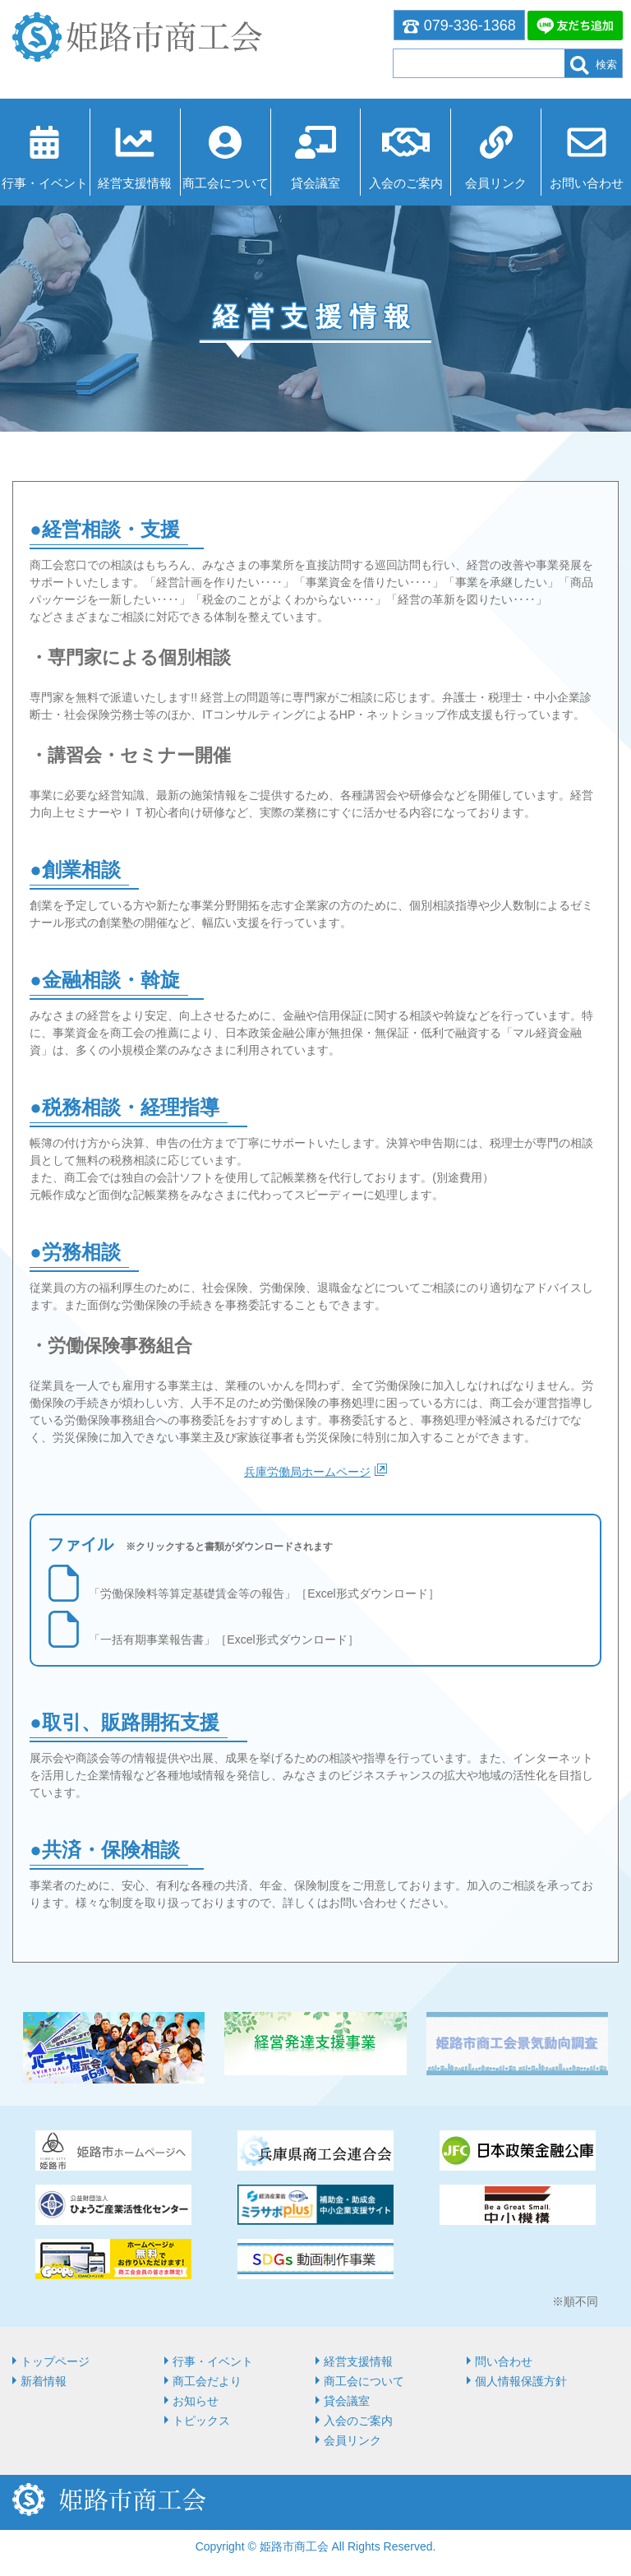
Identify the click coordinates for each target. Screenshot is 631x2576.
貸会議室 (315, 183)
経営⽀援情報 (135, 183)
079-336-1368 (459, 25)
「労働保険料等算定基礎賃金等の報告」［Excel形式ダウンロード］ (264, 1593)
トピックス (201, 2420)
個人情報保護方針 (521, 2381)
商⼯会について (225, 183)
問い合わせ (503, 2361)
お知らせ (196, 2400)
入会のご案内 (406, 183)
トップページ (55, 2361)
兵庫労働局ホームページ (307, 1471)
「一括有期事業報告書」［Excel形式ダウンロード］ (223, 1639)
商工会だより (207, 2381)
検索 (593, 65)
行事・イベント (45, 183)
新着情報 (44, 2381)
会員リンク (496, 183)
